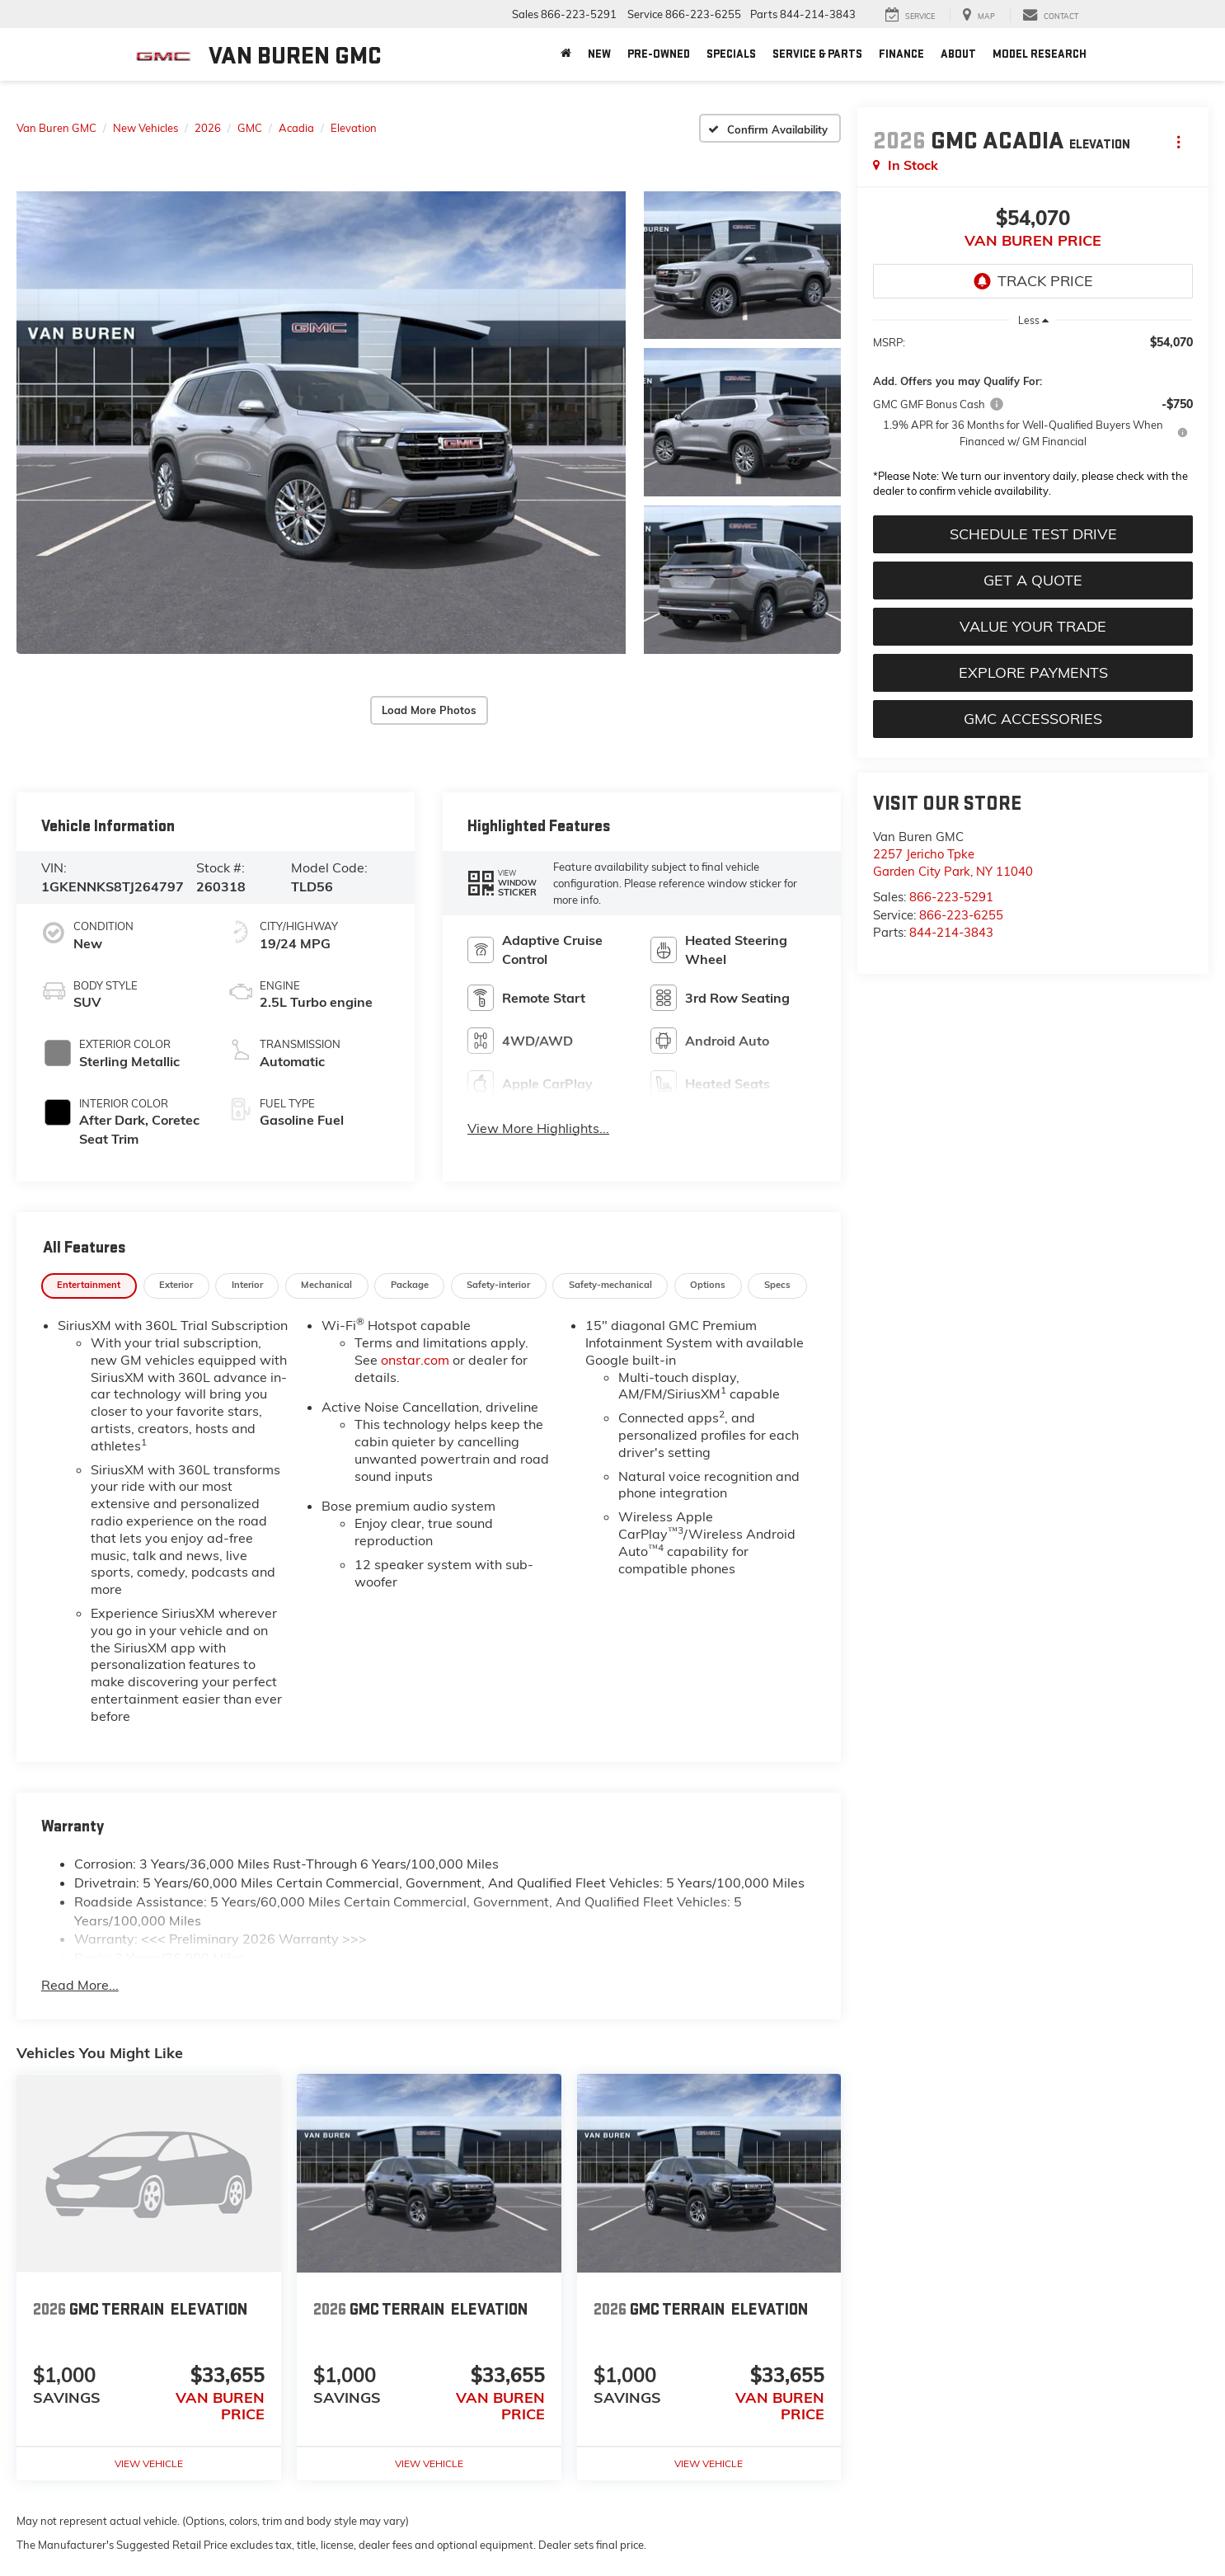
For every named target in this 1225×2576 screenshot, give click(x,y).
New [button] (599, 54)
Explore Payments (1033, 672)
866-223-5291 (951, 897)
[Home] (566, 54)
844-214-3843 (951, 932)
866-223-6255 (961, 915)
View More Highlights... (538, 1128)
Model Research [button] (1040, 54)
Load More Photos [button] (429, 710)
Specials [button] (731, 54)
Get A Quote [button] (1032, 580)
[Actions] (1178, 141)
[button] (321, 422)
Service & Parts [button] (817, 54)
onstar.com (415, 1359)
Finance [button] (901, 54)
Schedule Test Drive (1033, 533)
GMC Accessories (1033, 718)
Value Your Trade (1033, 626)
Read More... (80, 1985)
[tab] (89, 1286)
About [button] (958, 54)
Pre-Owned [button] (658, 54)
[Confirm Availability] (770, 128)
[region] (1033, 420)
